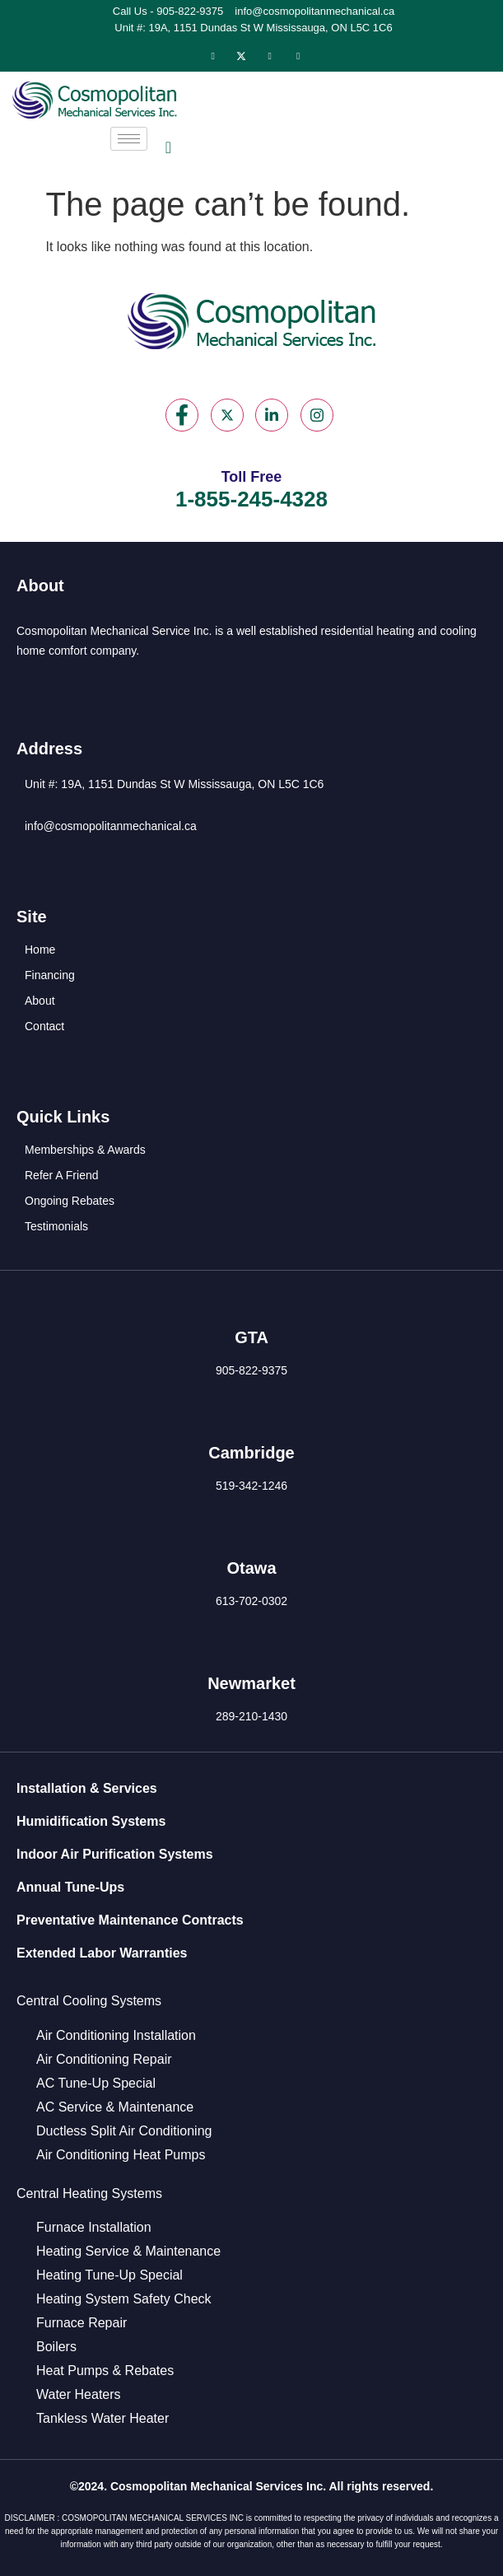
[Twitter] (241, 56)
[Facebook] (213, 56)
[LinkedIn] (270, 56)
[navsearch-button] (167, 147)
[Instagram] (298, 56)
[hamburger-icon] (128, 139)
